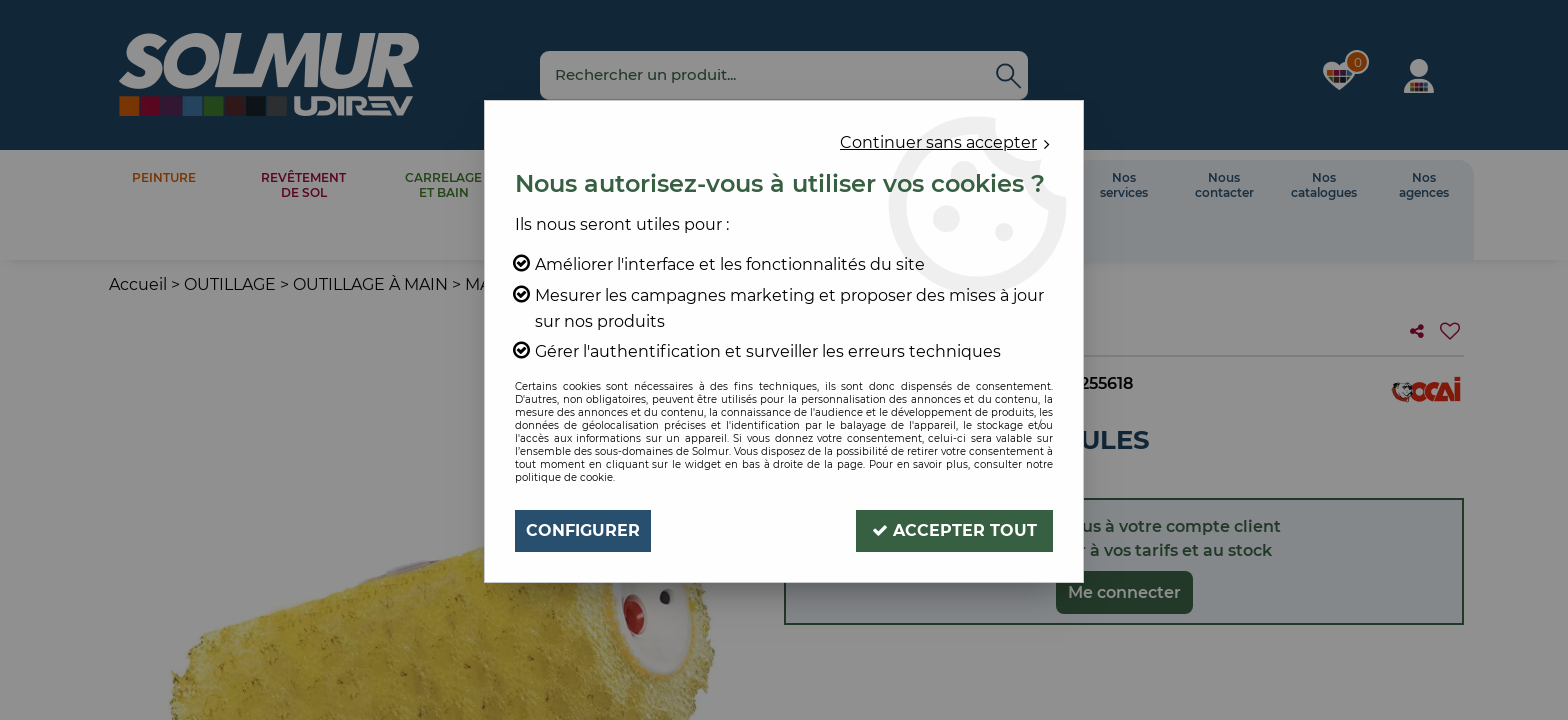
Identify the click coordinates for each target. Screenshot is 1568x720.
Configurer (583, 530)
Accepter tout (954, 530)
